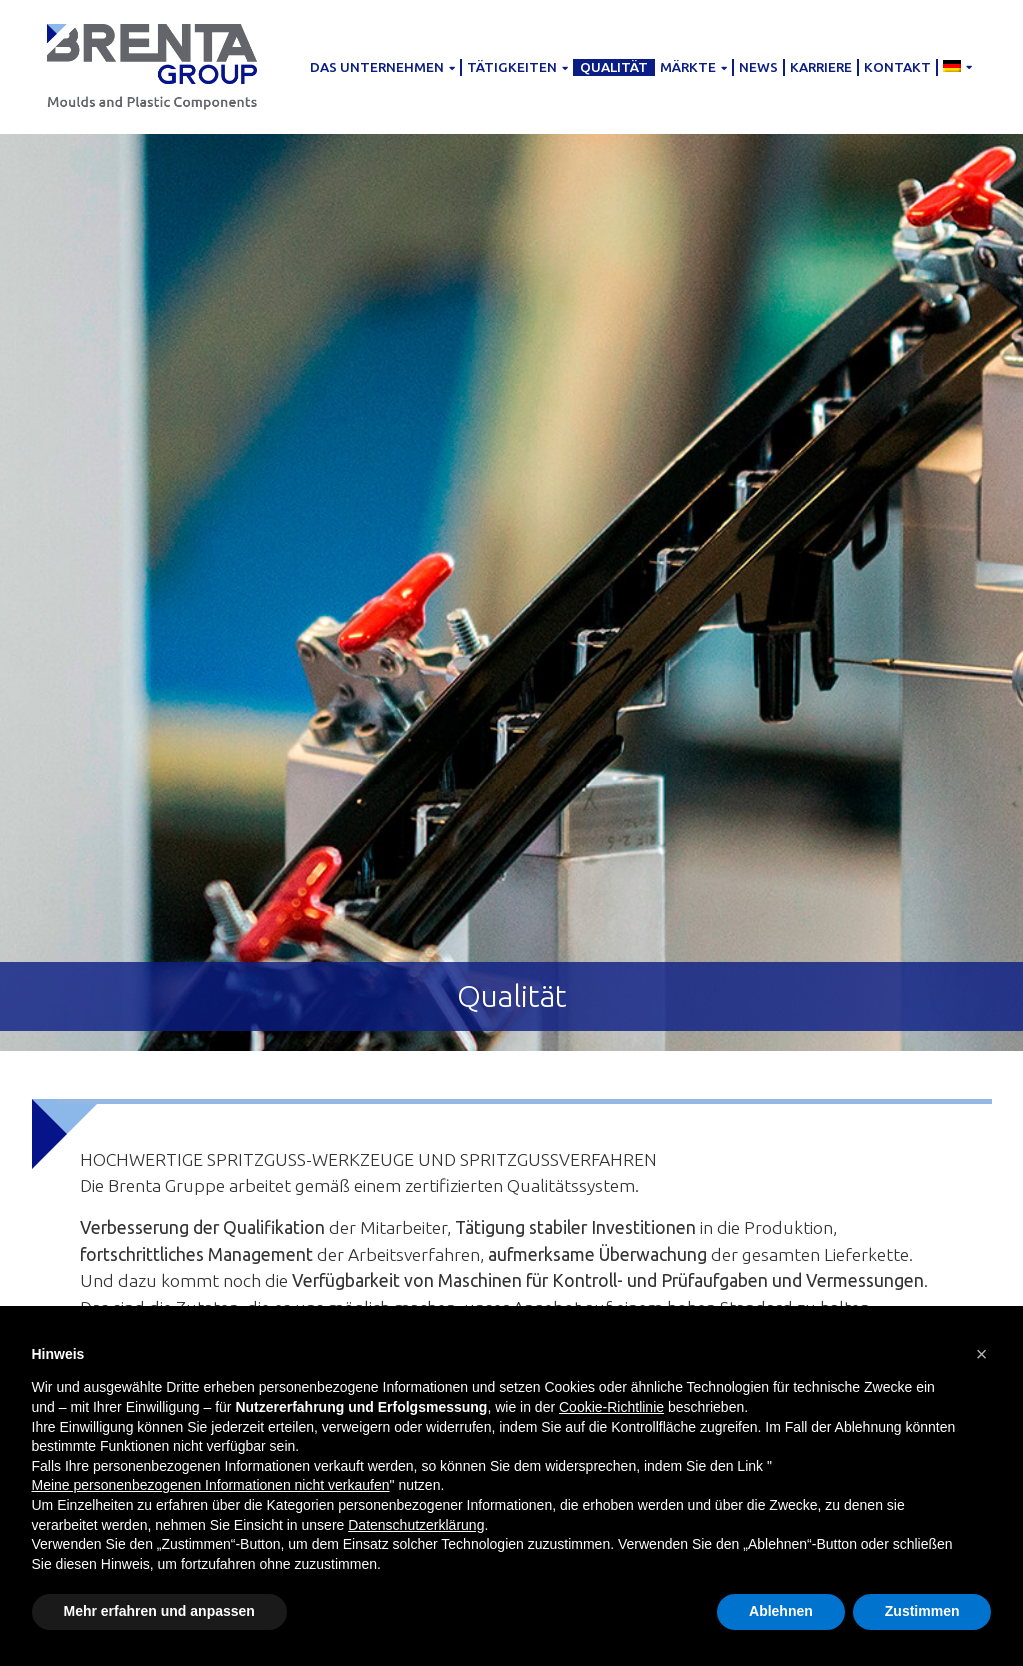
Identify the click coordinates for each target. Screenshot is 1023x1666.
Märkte (693, 67)
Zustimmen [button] (922, 1611)
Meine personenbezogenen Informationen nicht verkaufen (211, 1485)
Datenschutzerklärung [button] (416, 1525)
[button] (982, 1354)
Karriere (821, 67)
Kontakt (897, 67)
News (758, 67)
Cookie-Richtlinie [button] (611, 1407)
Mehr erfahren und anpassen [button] (159, 1611)
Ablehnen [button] (781, 1611)
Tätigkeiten (517, 67)
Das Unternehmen (382, 67)
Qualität (614, 67)
